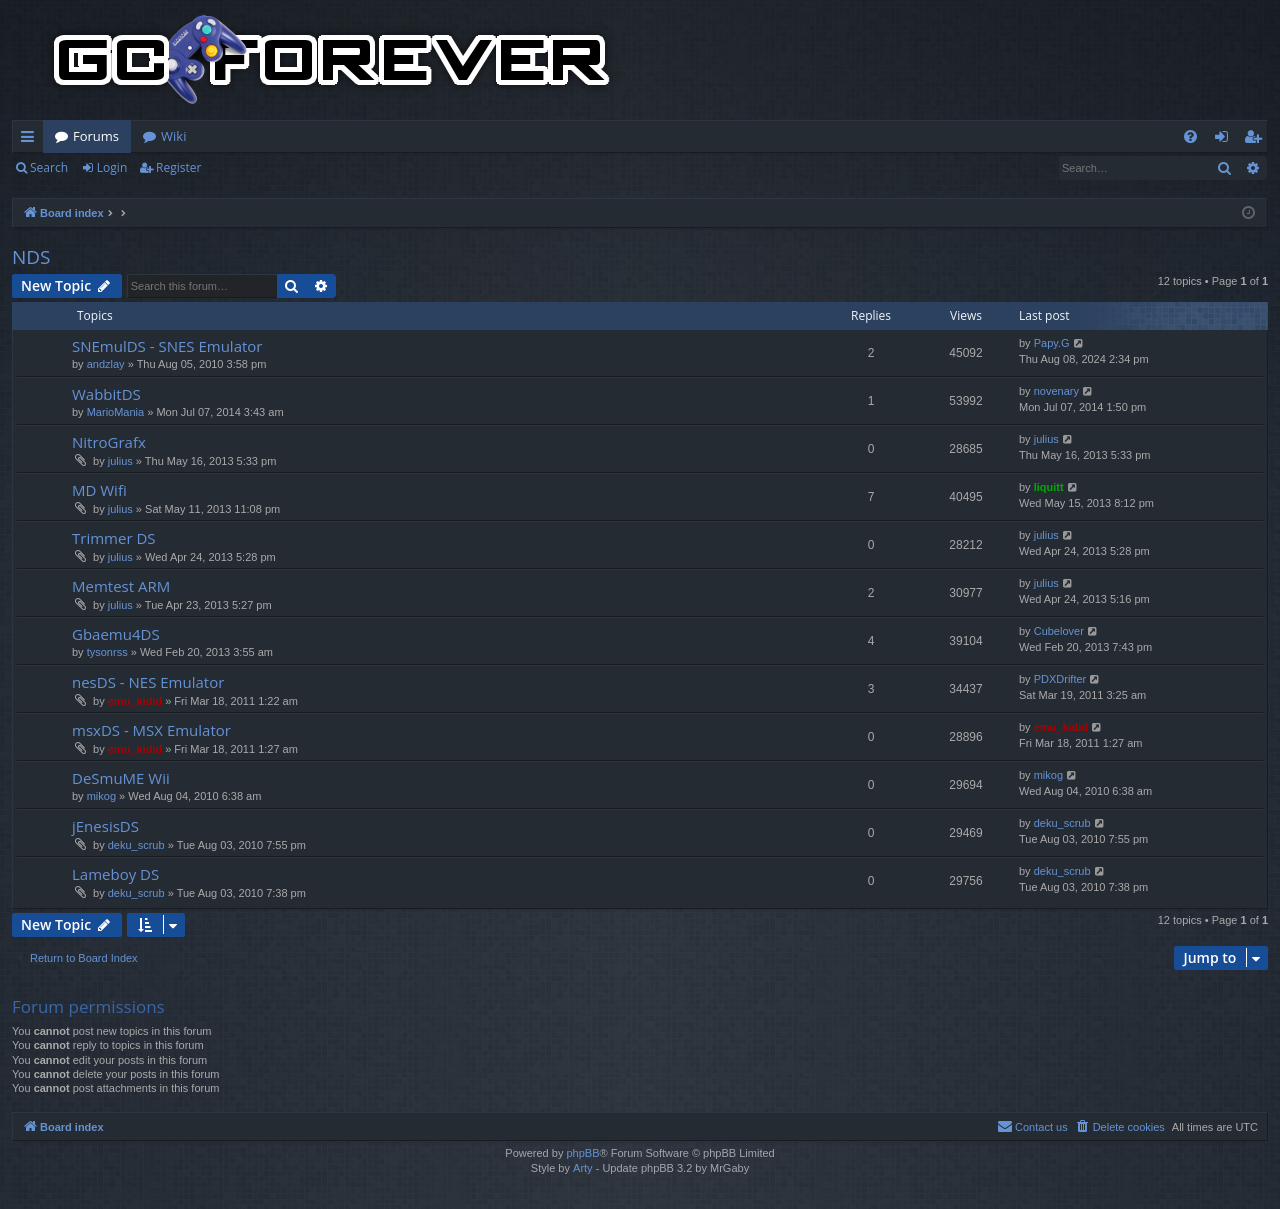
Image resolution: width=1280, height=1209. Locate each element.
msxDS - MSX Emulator (151, 730)
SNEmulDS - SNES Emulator (167, 346)
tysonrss (107, 652)
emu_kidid (135, 701)
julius (120, 461)
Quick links (31, 140)
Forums (96, 136)
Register (178, 167)
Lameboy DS (115, 874)
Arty (583, 1168)
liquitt (1049, 487)
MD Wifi (99, 490)
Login (112, 167)
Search (49, 167)
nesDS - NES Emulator (148, 682)
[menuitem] (1190, 136)
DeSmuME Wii (121, 778)
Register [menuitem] (1257, 140)
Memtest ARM (121, 586)
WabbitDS (106, 394)
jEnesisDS (105, 826)
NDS (31, 257)
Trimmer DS (114, 538)
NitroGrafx (109, 442)
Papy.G (1052, 343)
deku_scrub (136, 845)
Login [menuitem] (1225, 140)
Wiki (173, 136)
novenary (1056, 391)
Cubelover (1059, 631)
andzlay (106, 364)
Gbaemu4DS (116, 634)
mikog (101, 796)
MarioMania (115, 412)
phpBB (582, 1153)
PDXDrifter (1060, 679)
